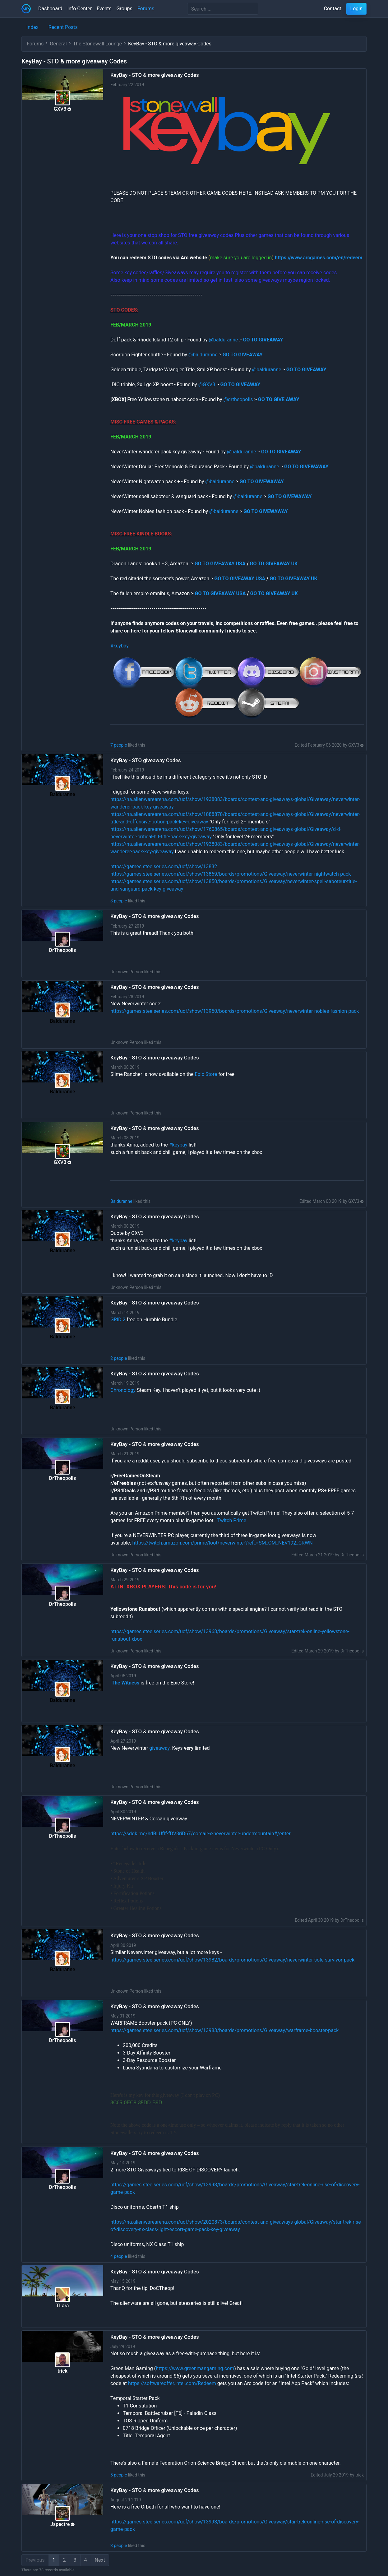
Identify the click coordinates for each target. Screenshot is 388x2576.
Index (32, 27)
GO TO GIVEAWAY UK (274, 564)
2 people (118, 1358)
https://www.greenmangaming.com (195, 2368)
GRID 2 (118, 1320)
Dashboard (50, 9)
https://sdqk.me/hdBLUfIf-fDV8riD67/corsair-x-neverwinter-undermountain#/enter (200, 1834)
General (58, 44)
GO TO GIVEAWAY (243, 355)
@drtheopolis (238, 399)
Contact (332, 9)
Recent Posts (63, 27)
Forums (145, 9)
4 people (118, 2256)
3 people (118, 900)
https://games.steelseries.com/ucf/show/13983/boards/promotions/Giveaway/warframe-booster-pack (224, 2030)
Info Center (79, 9)
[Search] (222, 9)
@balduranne (223, 340)
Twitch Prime (231, 1520)
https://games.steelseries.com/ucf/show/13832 (163, 866)
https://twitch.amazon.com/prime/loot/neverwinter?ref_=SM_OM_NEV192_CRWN (222, 1543)
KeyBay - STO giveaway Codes (145, 760)
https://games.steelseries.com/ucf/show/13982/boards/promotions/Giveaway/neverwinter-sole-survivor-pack (232, 1960)
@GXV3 (206, 384)
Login (356, 9)
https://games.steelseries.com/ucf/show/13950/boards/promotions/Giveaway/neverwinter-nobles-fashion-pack (234, 1011)
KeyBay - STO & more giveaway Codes (154, 75)
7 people (118, 745)
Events (104, 9)
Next (100, 2560)
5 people (118, 2474)
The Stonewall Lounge (97, 44)
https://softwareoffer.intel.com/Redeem (172, 2383)
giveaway (159, 1748)
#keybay (119, 646)
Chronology (123, 1390)
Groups (124, 9)
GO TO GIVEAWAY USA (220, 564)
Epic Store (206, 1074)
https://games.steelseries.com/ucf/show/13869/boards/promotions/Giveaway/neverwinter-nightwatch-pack (230, 874)
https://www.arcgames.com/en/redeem (318, 258)
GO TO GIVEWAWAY (306, 467)
